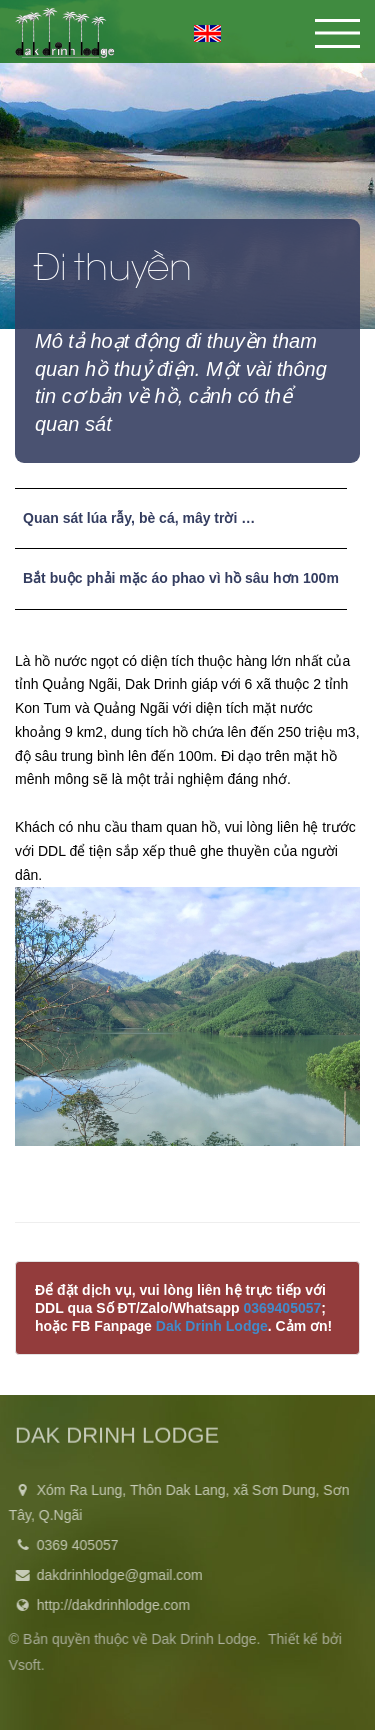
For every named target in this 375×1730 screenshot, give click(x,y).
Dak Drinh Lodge (212, 1326)
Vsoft (21, 1665)
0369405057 (282, 1308)
